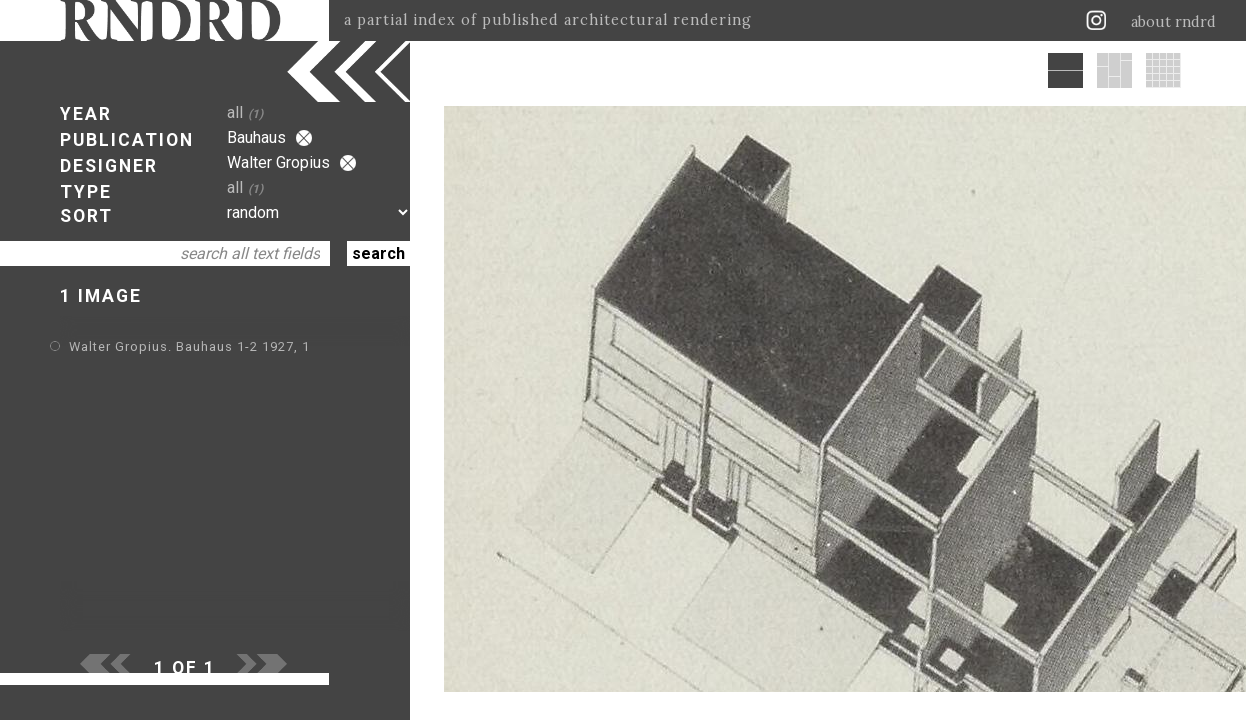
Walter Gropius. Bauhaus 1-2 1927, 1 (189, 346)
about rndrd (1173, 22)
